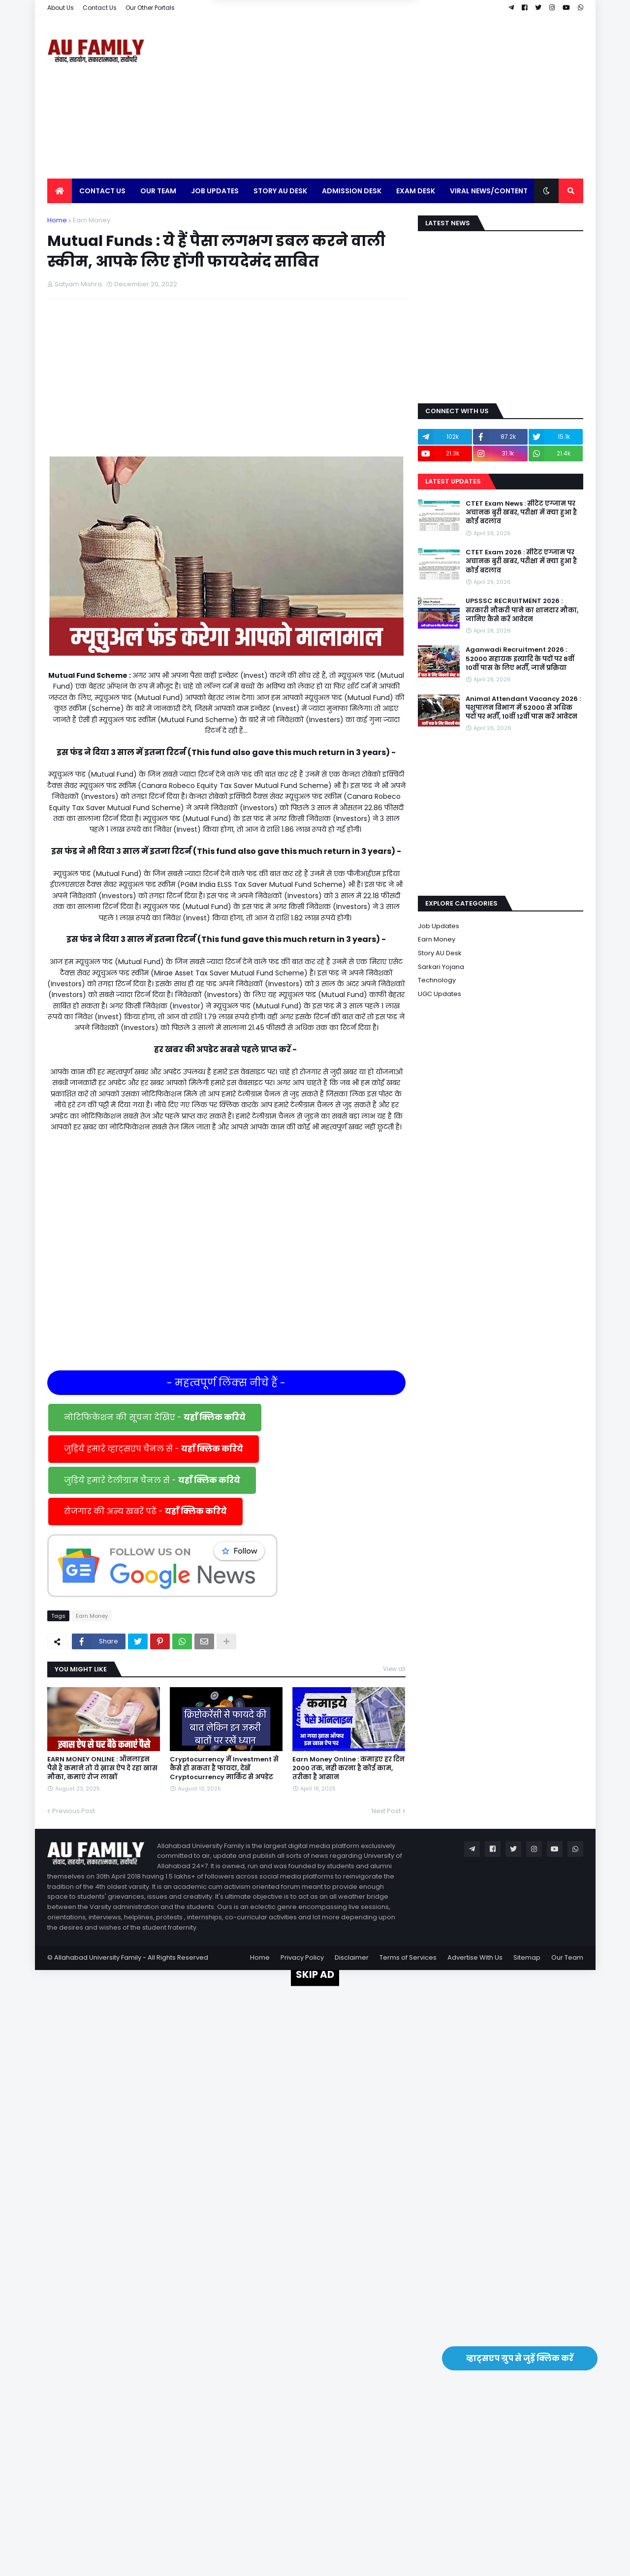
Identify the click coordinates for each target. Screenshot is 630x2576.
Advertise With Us (475, 1957)
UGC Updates (439, 994)
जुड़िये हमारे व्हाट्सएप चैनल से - (153, 1449)
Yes (362, 52)
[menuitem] (59, 191)
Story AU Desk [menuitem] (280, 191)
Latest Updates (453, 481)
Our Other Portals (150, 7)
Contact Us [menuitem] (102, 191)
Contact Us (100, 7)
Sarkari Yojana (441, 966)
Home (57, 220)
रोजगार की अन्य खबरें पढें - (145, 1511)
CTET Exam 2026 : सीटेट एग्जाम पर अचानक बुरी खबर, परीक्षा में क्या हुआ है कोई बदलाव (521, 561)
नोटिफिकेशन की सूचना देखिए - (155, 1417)
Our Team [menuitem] (158, 191)
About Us (60, 7)
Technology (437, 980)
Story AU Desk (440, 953)
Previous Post (73, 1811)
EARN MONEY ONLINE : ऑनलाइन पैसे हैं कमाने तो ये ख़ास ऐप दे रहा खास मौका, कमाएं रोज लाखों (102, 1768)
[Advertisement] (404, 97)
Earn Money (91, 220)
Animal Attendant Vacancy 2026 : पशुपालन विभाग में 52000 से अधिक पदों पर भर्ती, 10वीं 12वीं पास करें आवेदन (523, 708)
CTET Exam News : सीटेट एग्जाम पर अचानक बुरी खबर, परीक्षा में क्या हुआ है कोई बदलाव (521, 512)
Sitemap (526, 1957)
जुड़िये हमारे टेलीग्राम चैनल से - (152, 1480)
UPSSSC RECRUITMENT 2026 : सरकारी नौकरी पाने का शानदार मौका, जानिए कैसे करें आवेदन (522, 610)
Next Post (386, 1811)
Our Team (567, 1957)
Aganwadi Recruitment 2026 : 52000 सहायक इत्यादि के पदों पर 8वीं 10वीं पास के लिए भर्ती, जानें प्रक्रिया (520, 658)
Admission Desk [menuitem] (351, 191)
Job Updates (438, 926)
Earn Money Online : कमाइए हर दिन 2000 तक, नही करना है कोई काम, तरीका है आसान (348, 1768)
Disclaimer (352, 1957)
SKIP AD (315, 1974)
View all (394, 1669)
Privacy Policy (302, 1957)
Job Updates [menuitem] (215, 191)
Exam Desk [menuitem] (415, 191)
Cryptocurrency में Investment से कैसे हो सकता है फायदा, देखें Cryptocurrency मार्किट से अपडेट (224, 1768)
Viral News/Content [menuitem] (489, 191)
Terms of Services (408, 1957)
